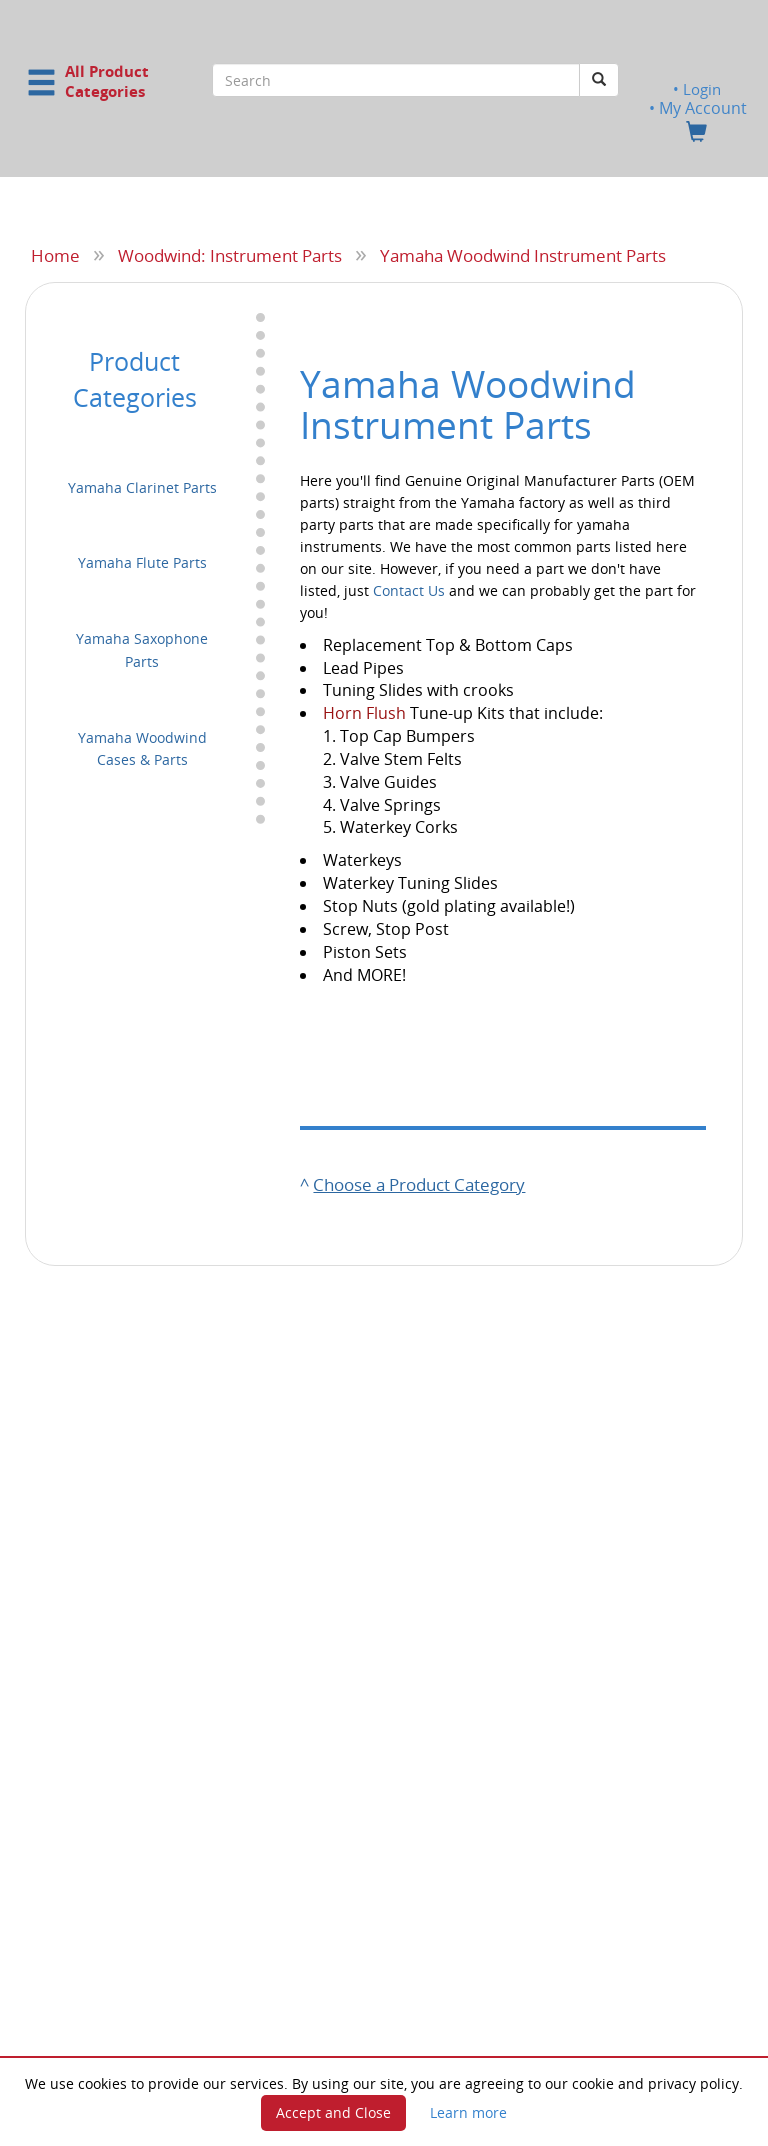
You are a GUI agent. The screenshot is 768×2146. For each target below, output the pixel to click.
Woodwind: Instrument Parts (230, 255)
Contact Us (409, 589)
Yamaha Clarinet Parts (142, 486)
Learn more (468, 2112)
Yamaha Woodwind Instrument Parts (523, 255)
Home (55, 255)
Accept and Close (333, 2112)
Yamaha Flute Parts (142, 562)
